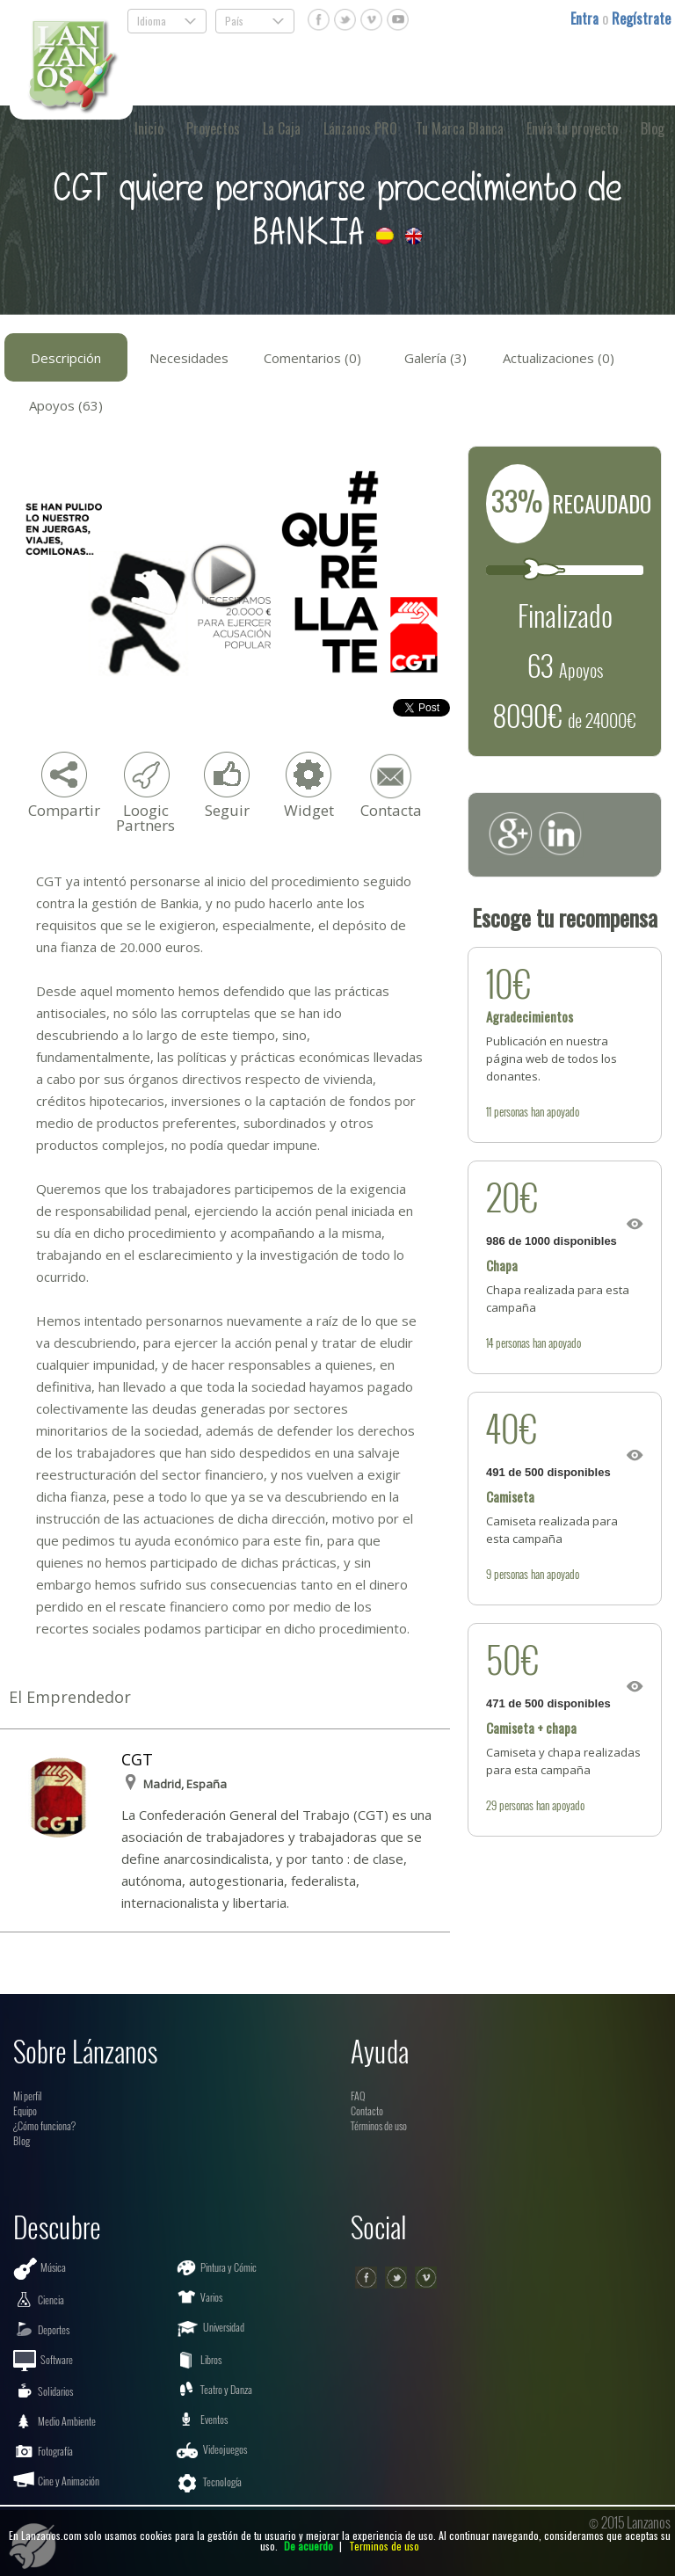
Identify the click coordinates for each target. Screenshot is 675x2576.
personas (511, 1111)
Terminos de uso (384, 2545)
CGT (137, 1759)
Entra (586, 18)
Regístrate (641, 18)
